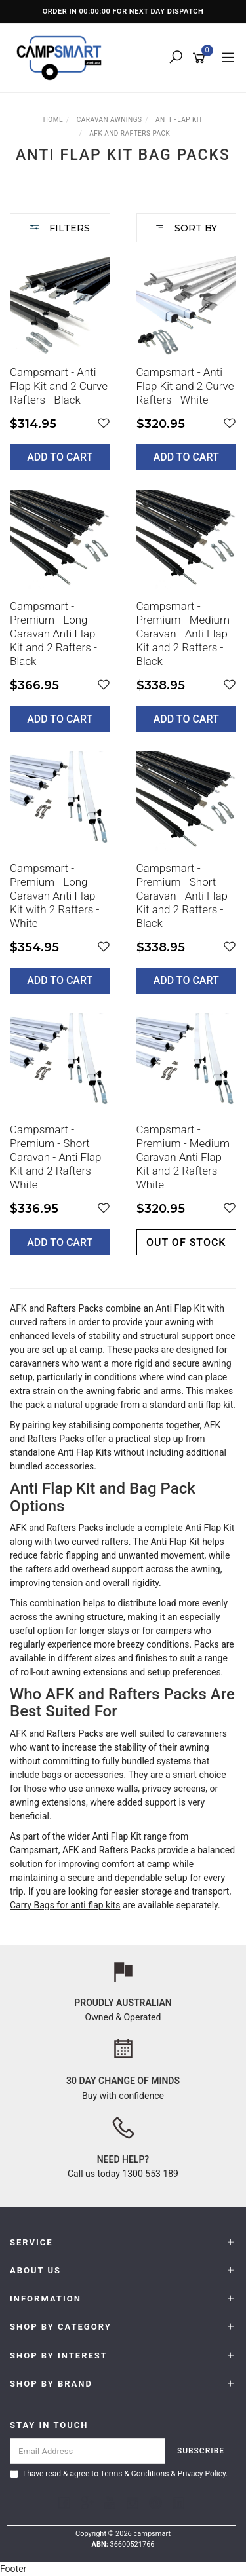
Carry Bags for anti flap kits (65, 1905)
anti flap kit (211, 1404)
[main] (123, 765)
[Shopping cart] (201, 58)
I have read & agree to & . (119, 2473)
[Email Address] (88, 2451)
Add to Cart (59, 457)
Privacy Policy (202, 2473)
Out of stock (186, 1242)
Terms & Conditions (134, 2473)
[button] (103, 423)
